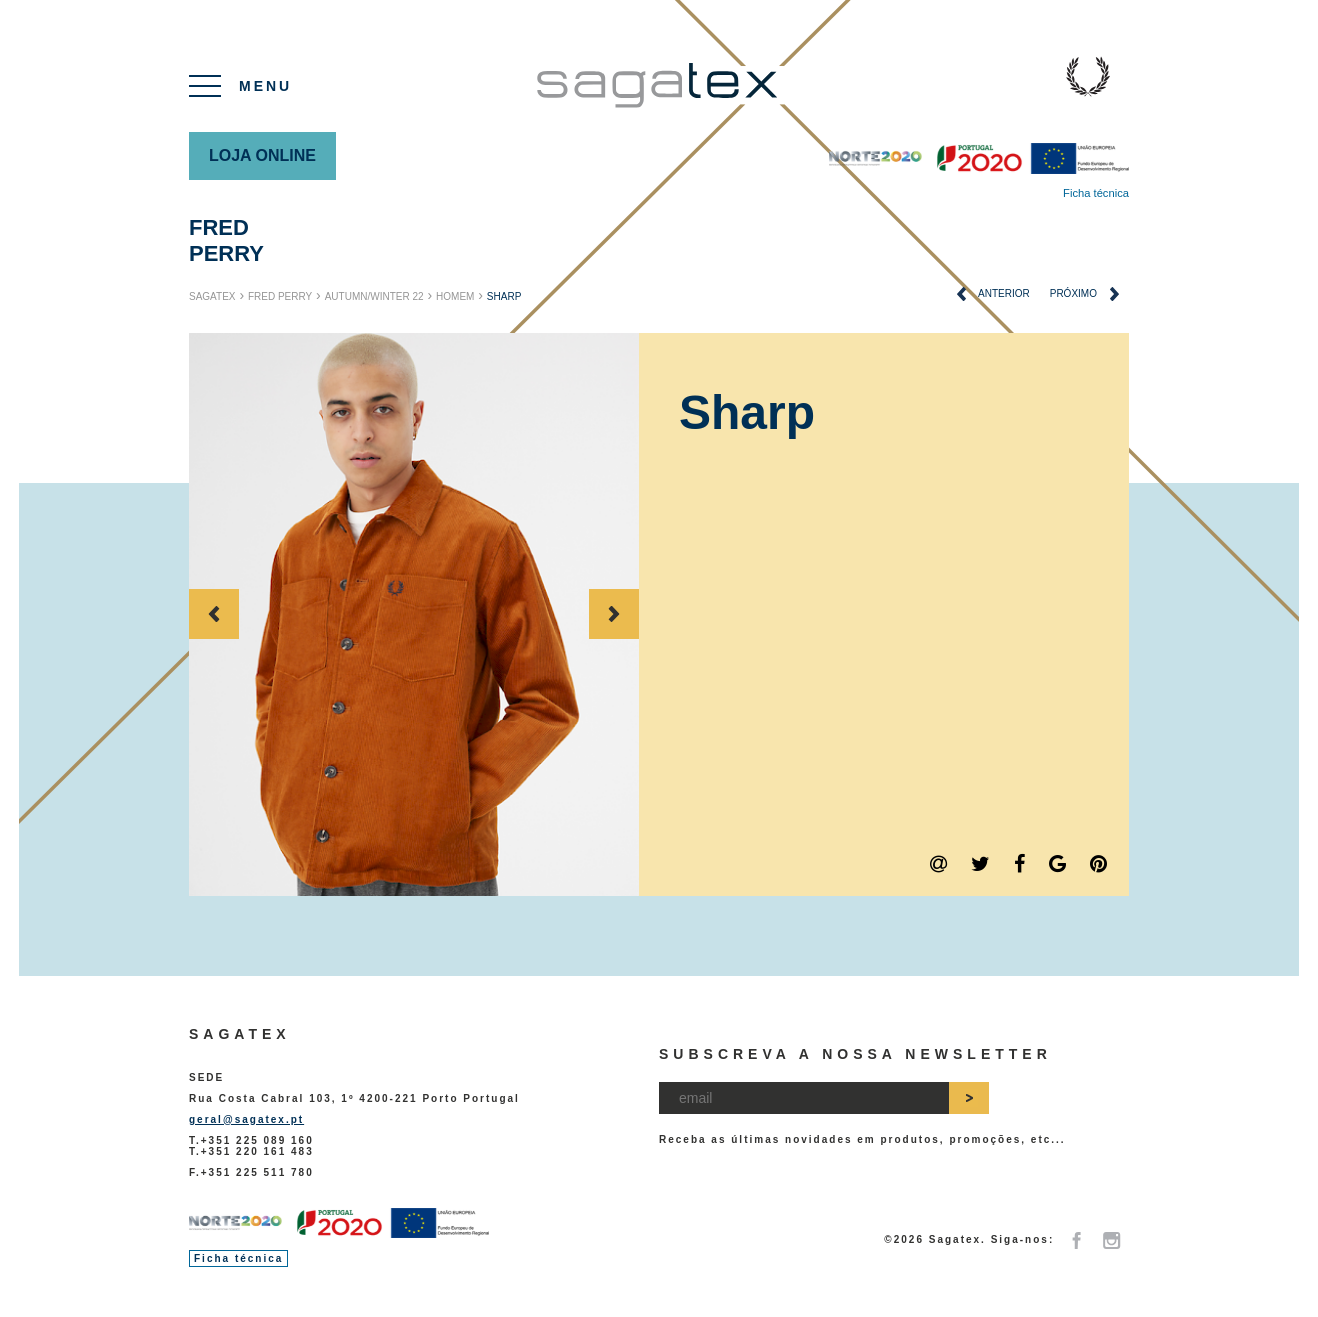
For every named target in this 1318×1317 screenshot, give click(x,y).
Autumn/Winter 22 (374, 296)
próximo (1084, 294)
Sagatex (212, 296)
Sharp (504, 296)
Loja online (262, 155)
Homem (455, 296)
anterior (993, 294)
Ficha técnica (1096, 193)
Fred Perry (226, 240)
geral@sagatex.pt (246, 1119)
